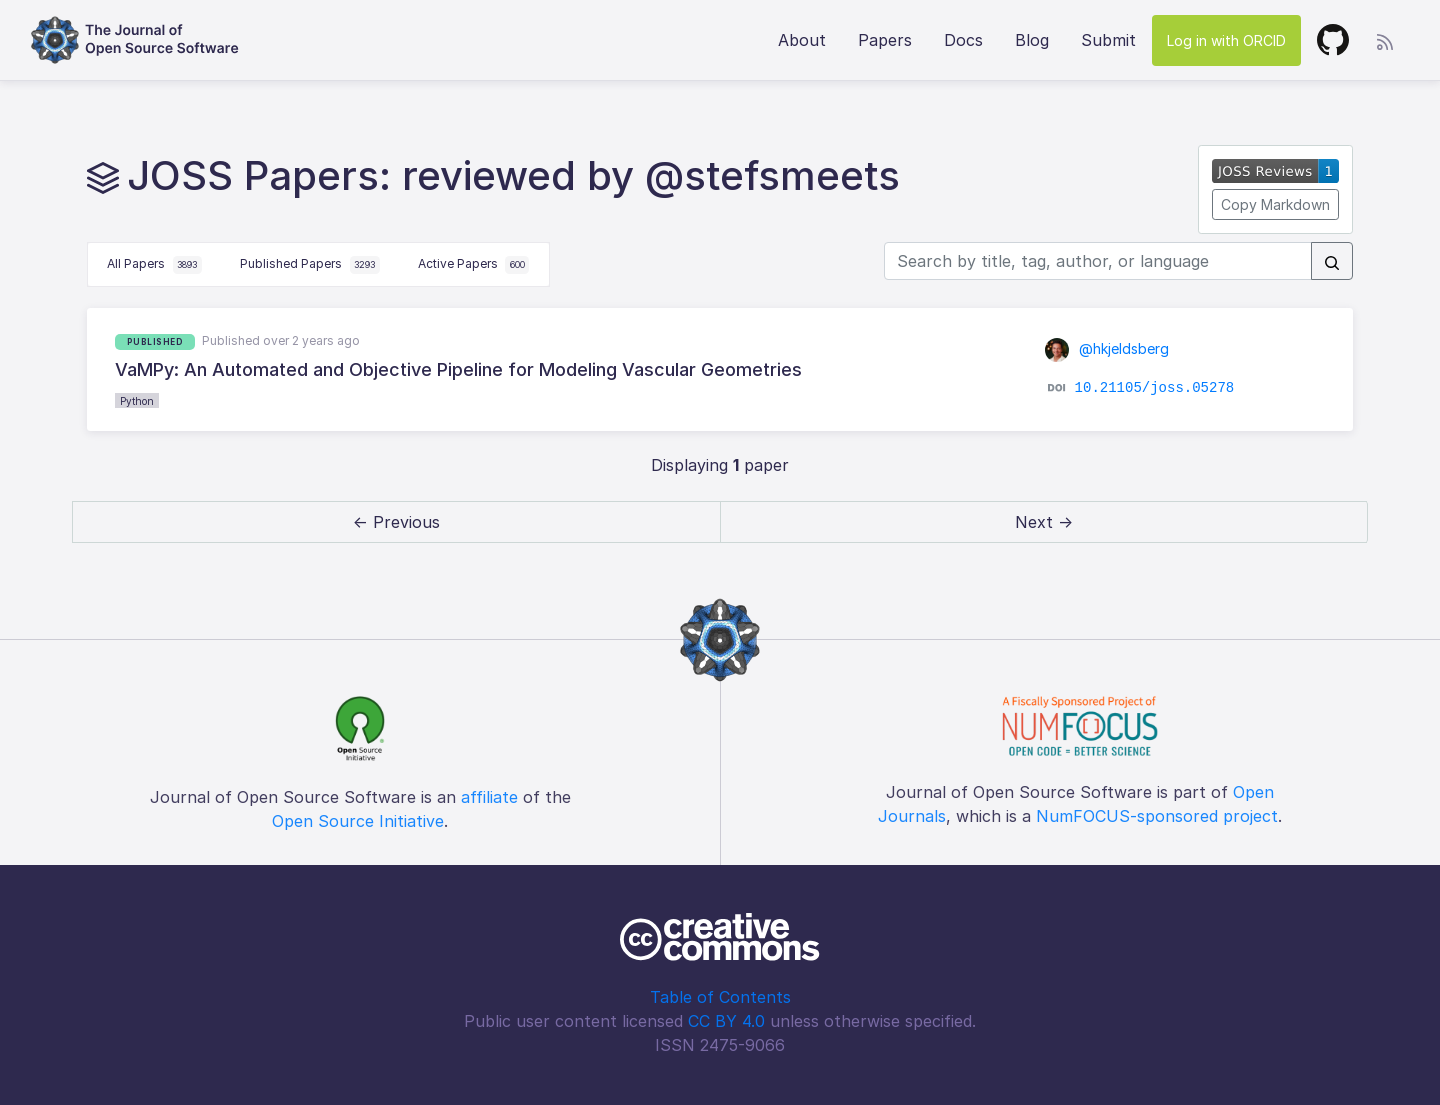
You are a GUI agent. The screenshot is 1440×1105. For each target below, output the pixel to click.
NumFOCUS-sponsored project (1157, 816)
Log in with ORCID (1226, 40)
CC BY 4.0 (726, 1021)
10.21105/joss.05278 (1155, 388)
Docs (963, 40)
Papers (885, 40)
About (802, 40)
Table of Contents (720, 997)
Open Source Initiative (358, 821)
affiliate (489, 797)
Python (137, 401)
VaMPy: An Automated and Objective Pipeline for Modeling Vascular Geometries (458, 369)
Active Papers (474, 265)
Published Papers (310, 265)
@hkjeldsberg (1107, 348)
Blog (1032, 40)
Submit (1108, 40)
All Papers (154, 265)
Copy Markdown (1275, 204)
